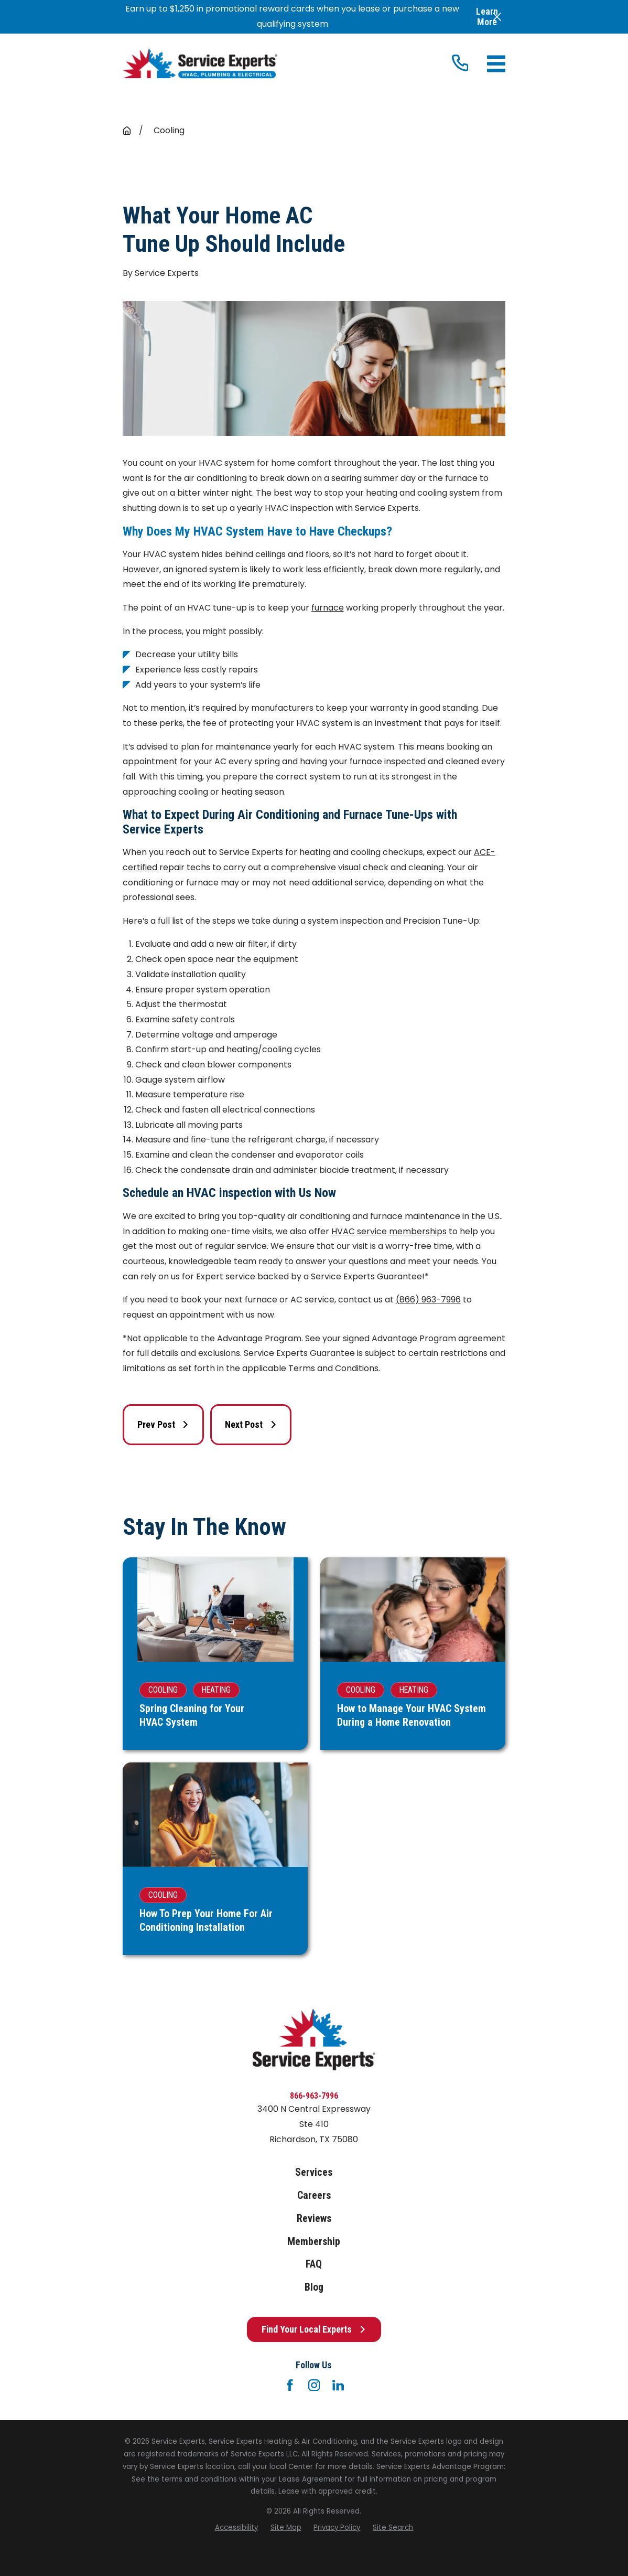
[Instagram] (314, 2385)
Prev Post (163, 1424)
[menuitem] (236, 2527)
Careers (314, 2195)
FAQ (314, 2264)
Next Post (251, 1424)
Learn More (487, 16)
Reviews (314, 2218)
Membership (313, 2242)
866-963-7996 (314, 2096)
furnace (327, 608)
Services (313, 2172)
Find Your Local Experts (314, 2329)
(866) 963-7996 (428, 1300)
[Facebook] (290, 2385)
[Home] (200, 63)
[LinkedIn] (338, 2385)
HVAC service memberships (389, 1231)
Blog (314, 2287)
